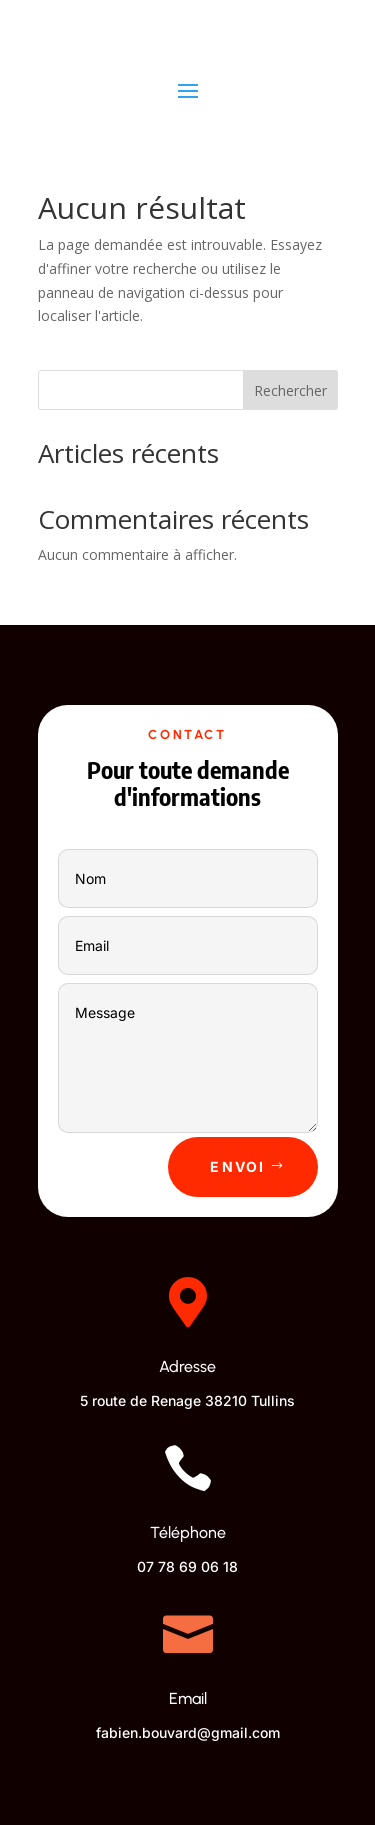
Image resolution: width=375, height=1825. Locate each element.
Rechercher (290, 390)
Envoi (237, 1166)
